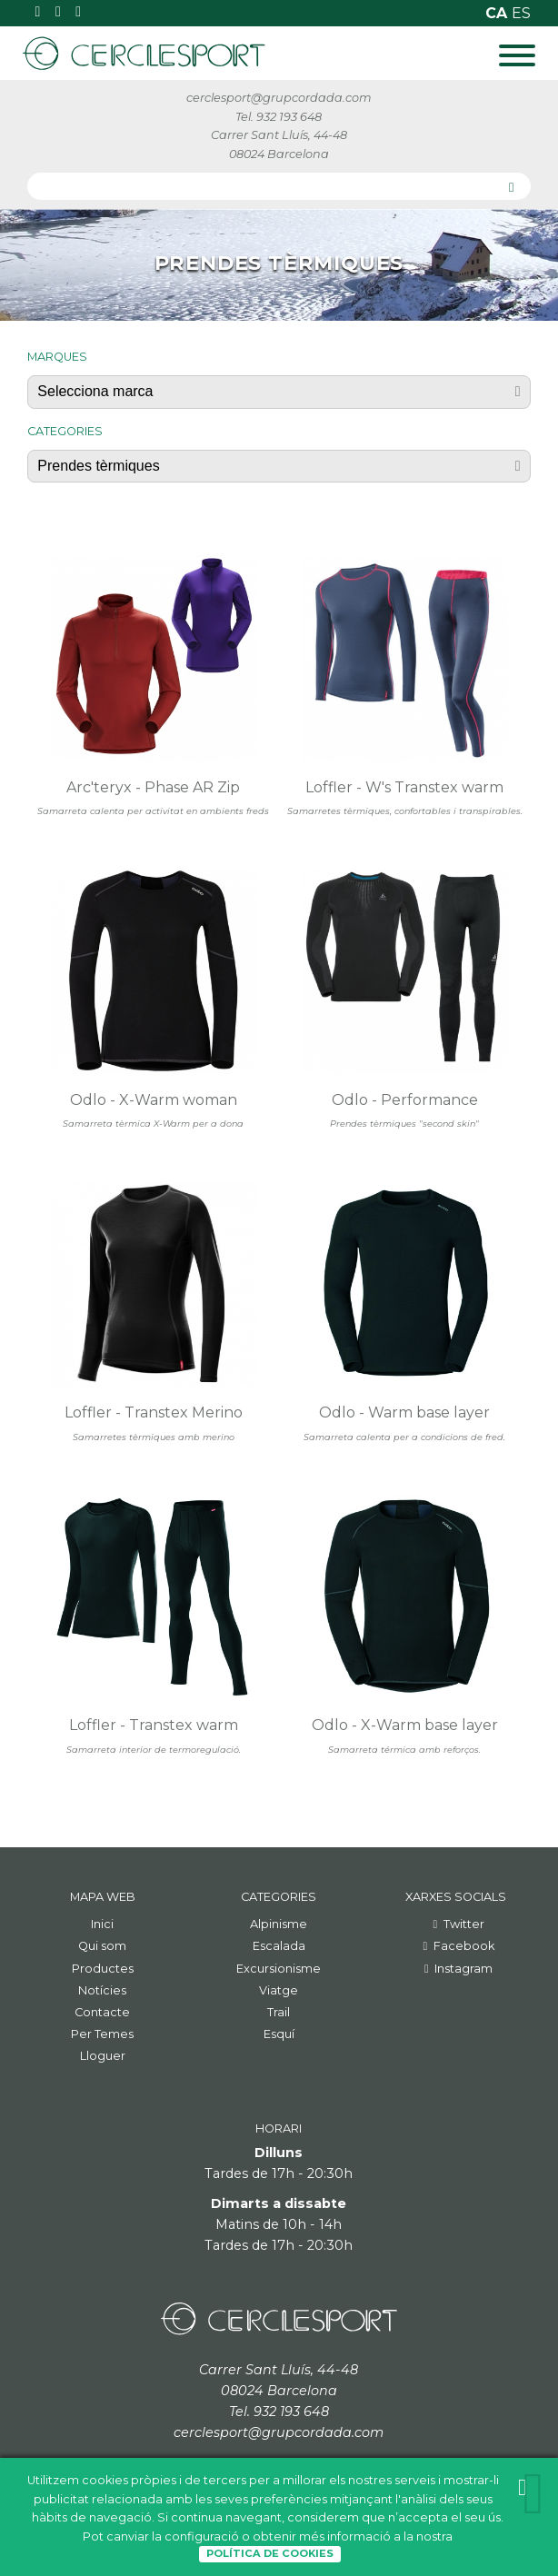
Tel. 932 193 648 (278, 117)
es (521, 13)
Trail (278, 2012)
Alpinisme (278, 1924)
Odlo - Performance (405, 1100)
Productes (103, 1968)
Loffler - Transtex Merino (154, 1412)
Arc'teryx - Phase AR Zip (153, 787)
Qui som (102, 1946)
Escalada (279, 1946)
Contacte (102, 2012)
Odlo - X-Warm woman (153, 1100)
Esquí (279, 2034)
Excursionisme (278, 1968)
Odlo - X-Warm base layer (405, 1725)
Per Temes (102, 2034)
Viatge (278, 1990)
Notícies (102, 1990)
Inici (102, 1924)
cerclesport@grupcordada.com (279, 97)
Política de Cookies (270, 2553)
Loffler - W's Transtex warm (404, 787)
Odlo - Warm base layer (404, 1412)
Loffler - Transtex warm (153, 1725)
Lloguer (102, 2056)
